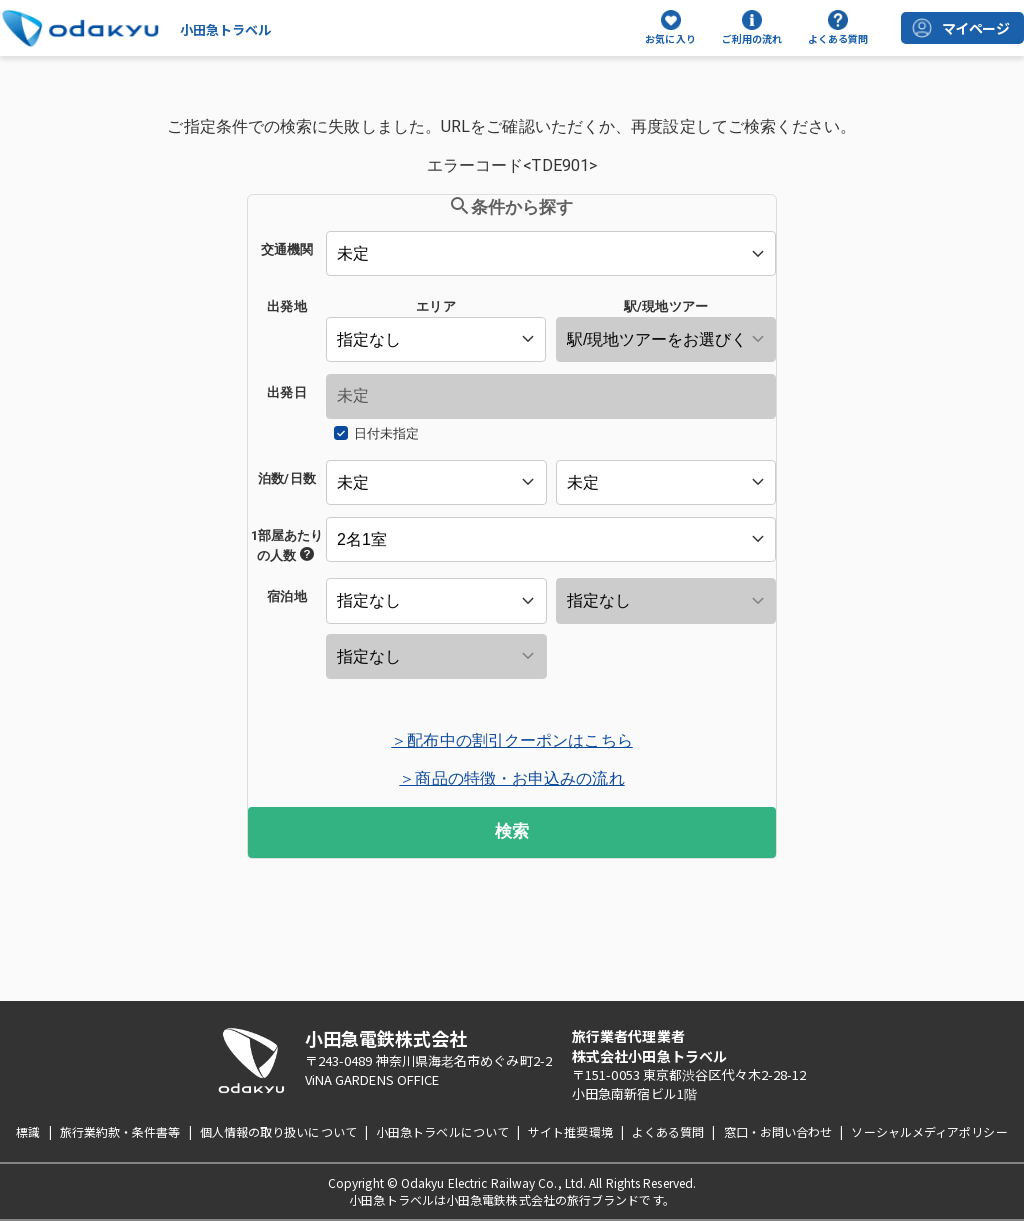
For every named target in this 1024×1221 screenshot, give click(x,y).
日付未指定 (386, 433)
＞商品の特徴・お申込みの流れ (511, 778)
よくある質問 (668, 1131)
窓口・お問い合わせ (778, 1131)
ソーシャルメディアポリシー (929, 1131)
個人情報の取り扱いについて (278, 1131)
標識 (28, 1131)
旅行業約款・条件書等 (120, 1131)
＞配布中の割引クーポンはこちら (511, 740)
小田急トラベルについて (442, 1131)
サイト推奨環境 (570, 1131)
